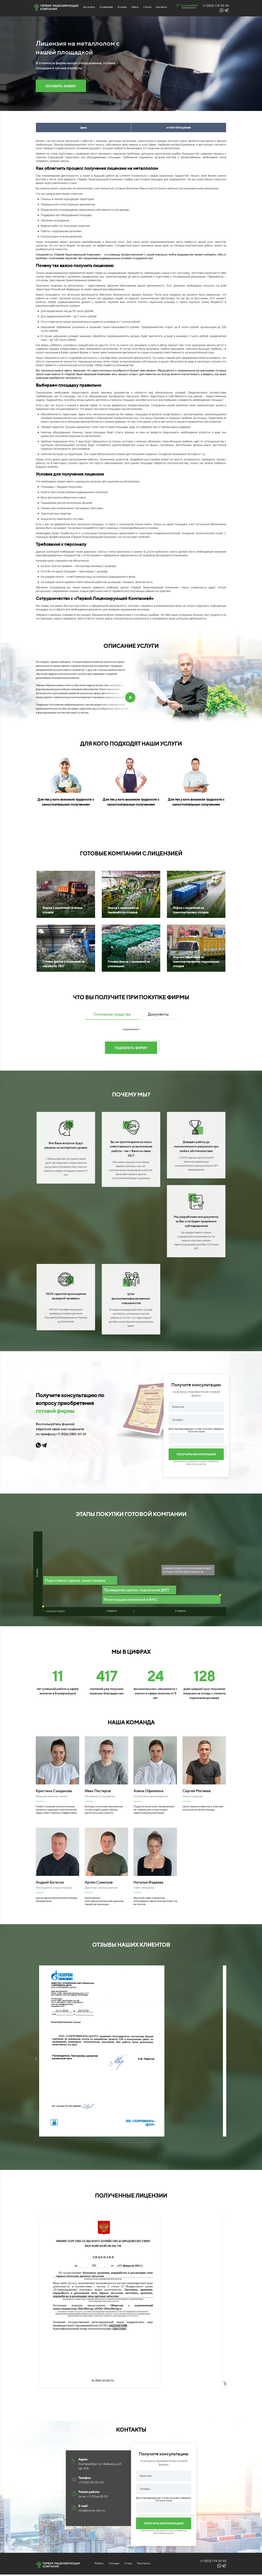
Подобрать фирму (131, 1048)
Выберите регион (188, 8)
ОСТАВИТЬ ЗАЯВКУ (62, 87)
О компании (106, 7)
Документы (158, 1014)
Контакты (161, 7)
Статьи (147, 7)
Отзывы (122, 7)
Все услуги (89, 7)
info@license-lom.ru (91, 2512)
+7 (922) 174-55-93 (216, 6)
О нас (128, 2564)
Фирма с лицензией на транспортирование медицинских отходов (196, 962)
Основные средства (112, 1014)
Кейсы (135, 7)
